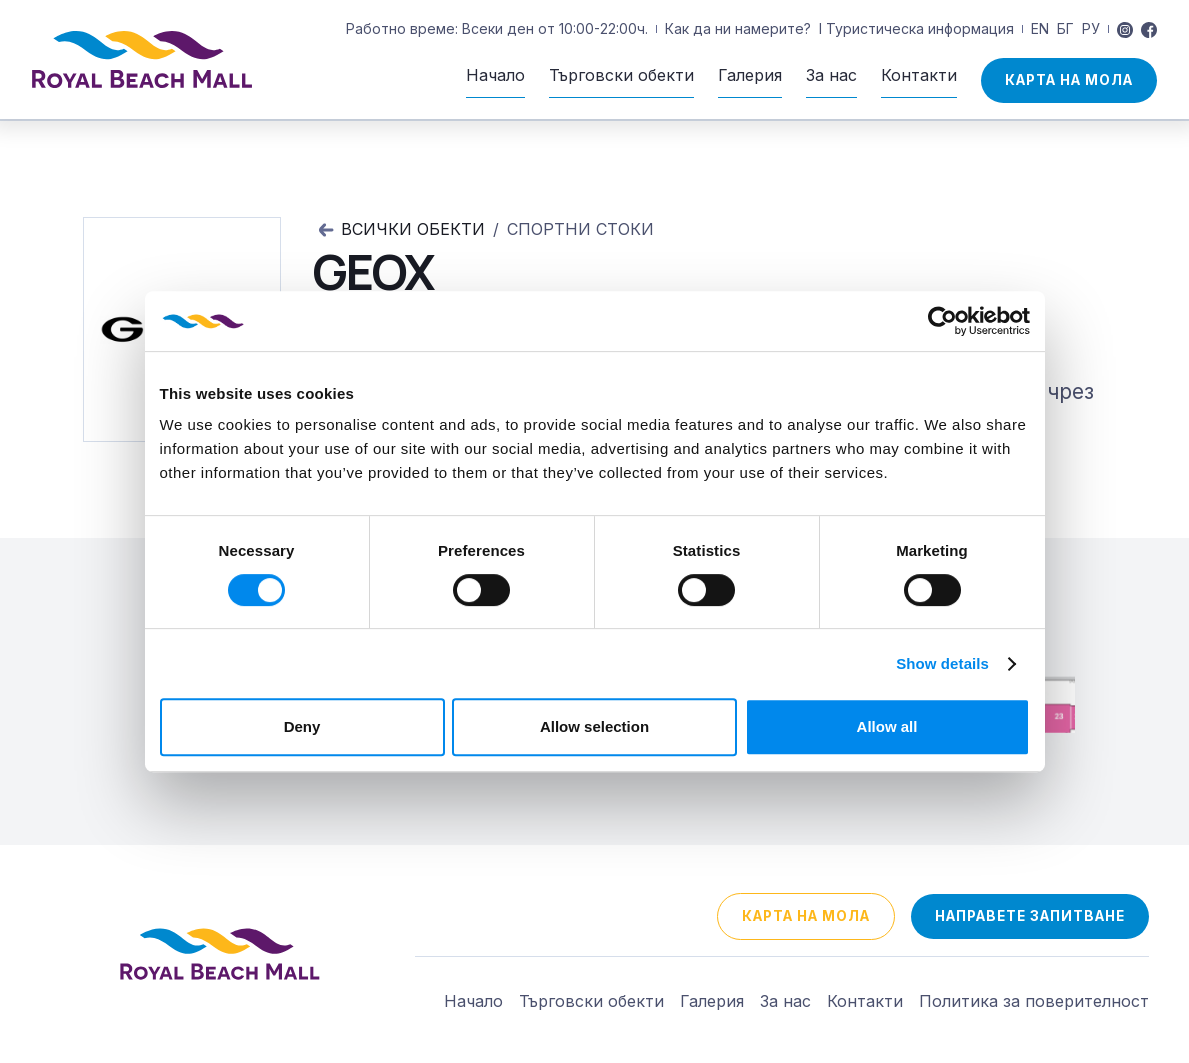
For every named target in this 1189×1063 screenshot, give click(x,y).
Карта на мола (1069, 80)
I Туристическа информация (916, 28)
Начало (473, 1001)
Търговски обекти (591, 1001)
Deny (302, 726)
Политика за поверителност (1034, 1001)
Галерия (712, 1001)
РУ (1091, 28)
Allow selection (594, 726)
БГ (1065, 28)
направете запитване (1030, 916)
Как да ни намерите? (738, 28)
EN (1040, 28)
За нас (785, 1001)
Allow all (887, 726)
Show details (942, 663)
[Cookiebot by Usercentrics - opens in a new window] (942, 321)
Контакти (865, 1001)
